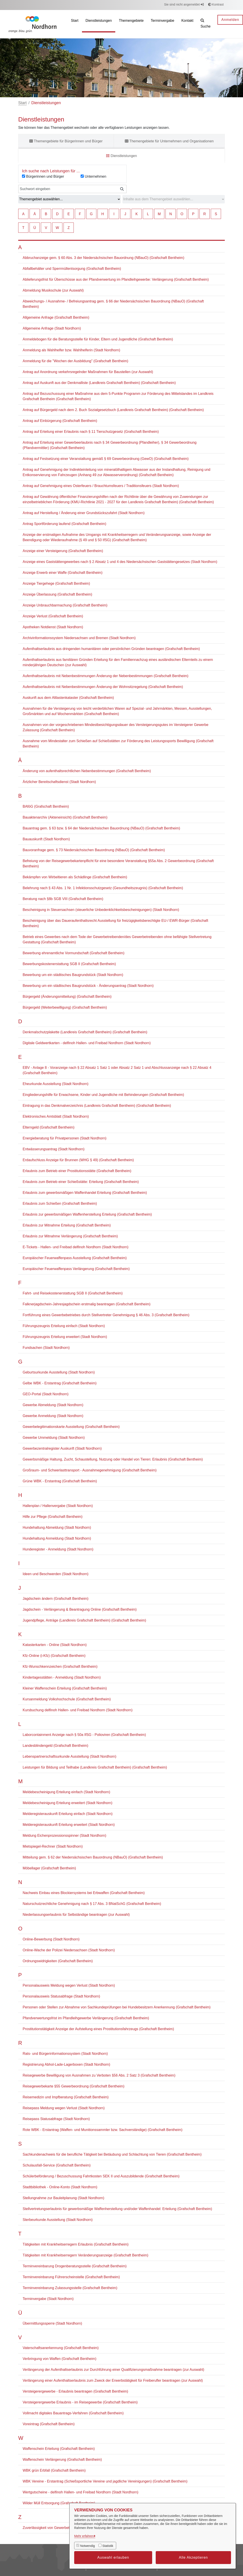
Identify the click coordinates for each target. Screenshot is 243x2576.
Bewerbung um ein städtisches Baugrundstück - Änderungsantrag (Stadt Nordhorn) (88, 986)
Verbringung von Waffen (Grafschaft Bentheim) (59, 2359)
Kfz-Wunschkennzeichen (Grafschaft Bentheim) (60, 1666)
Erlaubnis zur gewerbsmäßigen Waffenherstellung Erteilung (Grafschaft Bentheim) (87, 1214)
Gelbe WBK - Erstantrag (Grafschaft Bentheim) (60, 1383)
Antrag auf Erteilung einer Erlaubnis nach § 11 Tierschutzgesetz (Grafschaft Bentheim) (91, 431)
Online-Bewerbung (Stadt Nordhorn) (51, 1939)
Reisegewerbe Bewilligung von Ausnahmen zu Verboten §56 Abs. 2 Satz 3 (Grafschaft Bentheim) (99, 2075)
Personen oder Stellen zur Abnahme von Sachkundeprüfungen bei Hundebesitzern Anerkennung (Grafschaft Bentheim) (117, 2007)
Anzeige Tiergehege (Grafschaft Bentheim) (56, 583)
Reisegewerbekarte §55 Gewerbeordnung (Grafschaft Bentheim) (73, 2086)
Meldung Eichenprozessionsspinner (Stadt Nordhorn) (64, 1835)
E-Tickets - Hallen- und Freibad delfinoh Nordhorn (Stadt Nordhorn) (75, 1247)
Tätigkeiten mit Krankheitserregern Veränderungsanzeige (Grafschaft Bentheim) (85, 2255)
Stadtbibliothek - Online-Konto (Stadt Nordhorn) (60, 2187)
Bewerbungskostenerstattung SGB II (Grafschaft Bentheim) (69, 964)
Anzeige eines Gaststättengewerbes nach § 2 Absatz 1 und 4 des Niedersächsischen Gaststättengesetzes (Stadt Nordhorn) (120, 562)
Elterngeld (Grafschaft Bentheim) (48, 1127)
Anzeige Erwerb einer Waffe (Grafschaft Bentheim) (62, 572)
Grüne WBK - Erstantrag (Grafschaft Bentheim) (60, 1481)
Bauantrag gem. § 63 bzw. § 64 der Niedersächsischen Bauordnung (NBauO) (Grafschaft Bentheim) (101, 828)
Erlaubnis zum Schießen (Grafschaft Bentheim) (60, 1203)
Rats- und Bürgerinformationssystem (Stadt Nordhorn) (65, 2053)
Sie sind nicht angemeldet (184, 4)
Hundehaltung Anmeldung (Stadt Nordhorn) (57, 1538)
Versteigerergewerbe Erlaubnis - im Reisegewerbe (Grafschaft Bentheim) (80, 2402)
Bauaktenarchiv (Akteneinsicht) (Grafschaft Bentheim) (65, 817)
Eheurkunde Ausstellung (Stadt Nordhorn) (55, 1084)
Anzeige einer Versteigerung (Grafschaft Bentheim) (63, 551)
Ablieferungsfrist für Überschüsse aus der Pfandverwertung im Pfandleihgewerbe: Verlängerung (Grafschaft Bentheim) (116, 279)
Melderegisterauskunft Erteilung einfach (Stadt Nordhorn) (68, 1814)
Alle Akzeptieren (193, 2557)
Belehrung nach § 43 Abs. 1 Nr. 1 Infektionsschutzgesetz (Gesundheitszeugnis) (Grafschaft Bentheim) (103, 888)
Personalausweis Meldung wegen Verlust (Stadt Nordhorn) (69, 1985)
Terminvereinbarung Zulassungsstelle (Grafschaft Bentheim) (70, 2288)
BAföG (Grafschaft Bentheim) (46, 806)
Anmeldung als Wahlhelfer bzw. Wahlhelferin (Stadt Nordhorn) (71, 350)
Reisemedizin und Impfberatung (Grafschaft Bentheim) (66, 2097)
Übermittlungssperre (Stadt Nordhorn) (52, 2323)
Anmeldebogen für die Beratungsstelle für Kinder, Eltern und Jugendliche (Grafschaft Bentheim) (98, 339)
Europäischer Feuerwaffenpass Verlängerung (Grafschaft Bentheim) (76, 1269)
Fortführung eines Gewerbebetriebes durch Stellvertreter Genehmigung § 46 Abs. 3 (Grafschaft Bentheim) (106, 1315)
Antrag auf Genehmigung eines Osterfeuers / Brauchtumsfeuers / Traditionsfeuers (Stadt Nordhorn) (101, 486)
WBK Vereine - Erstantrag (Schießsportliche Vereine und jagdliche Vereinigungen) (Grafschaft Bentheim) (105, 2481)
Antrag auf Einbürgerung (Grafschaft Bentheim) (60, 421)
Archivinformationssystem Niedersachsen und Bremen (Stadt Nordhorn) (79, 638)
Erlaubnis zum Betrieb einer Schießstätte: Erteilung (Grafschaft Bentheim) (81, 1182)
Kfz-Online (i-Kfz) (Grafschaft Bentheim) (54, 1656)
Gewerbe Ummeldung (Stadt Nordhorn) (54, 1437)
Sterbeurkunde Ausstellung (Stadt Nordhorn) (58, 2220)
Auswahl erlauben (113, 2557)
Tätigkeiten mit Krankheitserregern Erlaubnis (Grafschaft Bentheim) (76, 2244)
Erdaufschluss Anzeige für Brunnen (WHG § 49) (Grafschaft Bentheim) (78, 1160)
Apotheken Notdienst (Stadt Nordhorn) (53, 627)
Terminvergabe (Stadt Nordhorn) (48, 2299)
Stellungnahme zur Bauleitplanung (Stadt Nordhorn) (63, 2198)
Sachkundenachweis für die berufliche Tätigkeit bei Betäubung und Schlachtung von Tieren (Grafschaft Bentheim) (112, 2154)
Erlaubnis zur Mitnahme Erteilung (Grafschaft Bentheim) (67, 1225)
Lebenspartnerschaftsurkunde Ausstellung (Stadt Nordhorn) (69, 1756)
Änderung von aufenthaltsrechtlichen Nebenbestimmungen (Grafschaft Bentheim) (87, 771)
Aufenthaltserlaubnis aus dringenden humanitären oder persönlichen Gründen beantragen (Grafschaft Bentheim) (111, 649)
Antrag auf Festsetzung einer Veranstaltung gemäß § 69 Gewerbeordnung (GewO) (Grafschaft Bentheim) (106, 459)
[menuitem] (74, 24)
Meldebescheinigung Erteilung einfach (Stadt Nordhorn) (66, 1792)
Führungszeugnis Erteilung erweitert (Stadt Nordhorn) (65, 1337)
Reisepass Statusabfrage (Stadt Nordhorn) (56, 2119)
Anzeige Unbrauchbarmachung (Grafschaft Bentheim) (65, 605)
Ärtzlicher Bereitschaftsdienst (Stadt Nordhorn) (59, 782)
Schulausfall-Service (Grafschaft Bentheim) (57, 2165)
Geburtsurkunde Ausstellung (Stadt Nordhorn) (59, 1372)
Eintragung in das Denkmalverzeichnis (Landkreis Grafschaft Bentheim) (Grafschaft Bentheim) (97, 1105)
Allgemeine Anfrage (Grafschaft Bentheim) (56, 317)
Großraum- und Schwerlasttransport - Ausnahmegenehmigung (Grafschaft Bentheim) (90, 1470)
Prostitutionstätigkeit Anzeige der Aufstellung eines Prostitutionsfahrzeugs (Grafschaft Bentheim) (98, 2029)
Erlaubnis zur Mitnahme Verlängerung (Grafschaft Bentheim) (70, 1236)
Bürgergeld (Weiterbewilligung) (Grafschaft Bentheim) (65, 1007)
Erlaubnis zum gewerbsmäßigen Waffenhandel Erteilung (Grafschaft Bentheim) (85, 1193)
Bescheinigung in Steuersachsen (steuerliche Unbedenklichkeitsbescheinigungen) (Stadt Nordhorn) (101, 910)
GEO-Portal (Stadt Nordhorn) (45, 1394)
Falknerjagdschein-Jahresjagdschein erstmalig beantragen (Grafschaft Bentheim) (86, 1304)
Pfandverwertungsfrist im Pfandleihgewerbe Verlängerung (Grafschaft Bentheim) (86, 2018)
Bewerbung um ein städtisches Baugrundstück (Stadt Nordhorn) (73, 975)
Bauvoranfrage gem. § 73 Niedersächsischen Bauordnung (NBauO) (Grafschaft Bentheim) (94, 850)
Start (22, 103)
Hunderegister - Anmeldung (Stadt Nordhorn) (58, 1549)
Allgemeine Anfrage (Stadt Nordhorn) (52, 328)
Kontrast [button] (216, 4)
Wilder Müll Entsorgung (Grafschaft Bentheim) (59, 2503)
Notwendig (87, 2546)
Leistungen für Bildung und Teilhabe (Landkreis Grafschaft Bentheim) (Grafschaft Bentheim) (95, 1767)
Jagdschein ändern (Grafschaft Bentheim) (55, 1598)
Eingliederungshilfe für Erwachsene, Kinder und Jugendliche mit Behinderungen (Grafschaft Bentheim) (103, 1095)
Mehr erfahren (84, 2536)
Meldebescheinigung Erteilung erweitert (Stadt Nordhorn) (67, 1803)
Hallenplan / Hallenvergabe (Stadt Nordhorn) (58, 1506)
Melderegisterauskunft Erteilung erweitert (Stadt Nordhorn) (69, 1825)
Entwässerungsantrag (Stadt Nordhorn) (53, 1149)
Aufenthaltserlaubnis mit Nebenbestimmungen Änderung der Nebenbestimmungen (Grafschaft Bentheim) (105, 676)
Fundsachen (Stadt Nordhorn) (46, 1348)
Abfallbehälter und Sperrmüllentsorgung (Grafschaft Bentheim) (72, 268)
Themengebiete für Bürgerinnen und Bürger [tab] (66, 141)
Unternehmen (95, 176)
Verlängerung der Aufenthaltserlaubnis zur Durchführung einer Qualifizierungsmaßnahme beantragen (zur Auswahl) (113, 2369)
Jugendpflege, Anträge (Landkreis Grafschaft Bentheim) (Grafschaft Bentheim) (84, 1620)
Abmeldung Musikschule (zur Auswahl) (53, 290)
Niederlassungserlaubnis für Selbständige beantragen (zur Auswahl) (76, 1914)
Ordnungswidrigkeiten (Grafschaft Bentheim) (58, 1961)
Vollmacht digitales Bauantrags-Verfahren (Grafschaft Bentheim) (73, 2413)
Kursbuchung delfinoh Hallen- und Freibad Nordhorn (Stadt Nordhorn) (78, 1710)
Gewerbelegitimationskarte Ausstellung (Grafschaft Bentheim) (71, 1427)
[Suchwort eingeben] (68, 189)
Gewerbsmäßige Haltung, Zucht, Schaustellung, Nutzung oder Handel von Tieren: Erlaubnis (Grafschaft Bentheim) (113, 1459)
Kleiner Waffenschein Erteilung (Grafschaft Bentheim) (65, 1688)
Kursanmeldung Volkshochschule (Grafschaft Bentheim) (67, 1699)
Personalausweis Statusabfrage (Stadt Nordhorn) (61, 1996)
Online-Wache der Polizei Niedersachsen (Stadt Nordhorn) (69, 1950)
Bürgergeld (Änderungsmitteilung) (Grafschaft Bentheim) (67, 996)
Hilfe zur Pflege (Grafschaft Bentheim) (52, 1517)
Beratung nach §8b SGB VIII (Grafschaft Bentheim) (63, 899)
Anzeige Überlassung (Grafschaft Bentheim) (57, 594)
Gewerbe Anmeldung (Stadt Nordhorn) (53, 1416)
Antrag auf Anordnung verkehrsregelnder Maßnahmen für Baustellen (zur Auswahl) (88, 372)
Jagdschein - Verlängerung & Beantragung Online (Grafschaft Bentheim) (80, 1609)
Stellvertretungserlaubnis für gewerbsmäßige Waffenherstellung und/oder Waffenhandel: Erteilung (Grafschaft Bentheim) (117, 2209)
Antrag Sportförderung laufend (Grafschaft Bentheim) (64, 524)
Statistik (107, 2546)
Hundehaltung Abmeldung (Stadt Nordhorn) (57, 1527)
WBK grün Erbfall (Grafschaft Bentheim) (54, 2470)
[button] (205, 24)
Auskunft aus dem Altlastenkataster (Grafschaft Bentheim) (68, 698)
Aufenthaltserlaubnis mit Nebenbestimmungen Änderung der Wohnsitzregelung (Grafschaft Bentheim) (103, 687)
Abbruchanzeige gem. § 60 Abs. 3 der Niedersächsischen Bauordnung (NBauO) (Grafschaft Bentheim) (103, 258)
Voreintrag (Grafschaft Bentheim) (49, 2424)
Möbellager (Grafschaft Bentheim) (49, 1868)
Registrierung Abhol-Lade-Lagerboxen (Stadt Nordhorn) (66, 2064)
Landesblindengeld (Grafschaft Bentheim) (55, 1745)
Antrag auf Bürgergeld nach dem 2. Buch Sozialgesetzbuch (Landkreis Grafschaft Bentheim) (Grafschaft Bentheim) (113, 410)
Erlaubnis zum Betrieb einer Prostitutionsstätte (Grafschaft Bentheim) (77, 1171)
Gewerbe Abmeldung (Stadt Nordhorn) (53, 1405)
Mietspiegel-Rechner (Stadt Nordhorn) (53, 1846)
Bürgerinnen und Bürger (45, 176)
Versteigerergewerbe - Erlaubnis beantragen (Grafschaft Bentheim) (75, 2391)
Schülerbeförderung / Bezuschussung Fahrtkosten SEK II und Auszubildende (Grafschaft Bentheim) (101, 2176)
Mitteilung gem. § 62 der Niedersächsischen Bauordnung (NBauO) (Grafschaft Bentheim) (93, 1857)
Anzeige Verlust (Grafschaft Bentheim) (53, 616)
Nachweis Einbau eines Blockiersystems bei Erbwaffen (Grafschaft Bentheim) (84, 1893)
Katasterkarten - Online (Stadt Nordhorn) (55, 1645)
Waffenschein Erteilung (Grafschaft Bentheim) (59, 2449)
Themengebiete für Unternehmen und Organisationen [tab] (169, 141)
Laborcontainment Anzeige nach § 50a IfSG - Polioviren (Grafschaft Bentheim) (84, 1735)
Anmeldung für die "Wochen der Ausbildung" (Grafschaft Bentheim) (75, 361)
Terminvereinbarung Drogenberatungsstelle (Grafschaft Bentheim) (75, 2266)
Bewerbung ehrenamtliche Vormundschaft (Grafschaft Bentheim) (73, 953)
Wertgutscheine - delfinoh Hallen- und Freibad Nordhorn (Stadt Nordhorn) (80, 2492)
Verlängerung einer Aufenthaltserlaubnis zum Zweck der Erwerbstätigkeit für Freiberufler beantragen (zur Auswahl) (113, 2380)
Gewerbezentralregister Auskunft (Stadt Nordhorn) (62, 1448)
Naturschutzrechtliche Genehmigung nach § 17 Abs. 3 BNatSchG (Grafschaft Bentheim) (92, 1904)
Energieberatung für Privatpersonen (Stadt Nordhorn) (64, 1138)
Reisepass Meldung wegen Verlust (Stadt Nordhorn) (64, 2108)
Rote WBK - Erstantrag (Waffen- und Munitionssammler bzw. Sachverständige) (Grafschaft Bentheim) (102, 2130)
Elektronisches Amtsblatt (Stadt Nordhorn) (56, 1116)
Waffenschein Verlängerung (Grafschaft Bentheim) (62, 2459)
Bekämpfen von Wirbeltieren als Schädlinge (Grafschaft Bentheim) (75, 877)
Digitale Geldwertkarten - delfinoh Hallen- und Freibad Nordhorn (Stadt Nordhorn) (87, 1043)
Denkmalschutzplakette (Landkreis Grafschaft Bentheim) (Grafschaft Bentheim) (85, 1032)
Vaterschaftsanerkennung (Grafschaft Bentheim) (61, 2348)
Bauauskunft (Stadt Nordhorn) (46, 839)
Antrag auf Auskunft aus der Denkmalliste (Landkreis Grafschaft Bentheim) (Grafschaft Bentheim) (99, 383)
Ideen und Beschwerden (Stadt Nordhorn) (55, 1574)
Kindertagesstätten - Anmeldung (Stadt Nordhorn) (62, 1677)
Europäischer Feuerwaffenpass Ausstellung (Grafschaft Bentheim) (75, 1258)
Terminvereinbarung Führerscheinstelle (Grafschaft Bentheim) (71, 2277)
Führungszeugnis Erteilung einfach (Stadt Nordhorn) (64, 1326)
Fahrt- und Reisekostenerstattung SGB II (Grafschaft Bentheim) (73, 1293)
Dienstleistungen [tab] (121, 156)
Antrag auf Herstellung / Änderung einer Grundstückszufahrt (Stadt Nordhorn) (84, 513)
